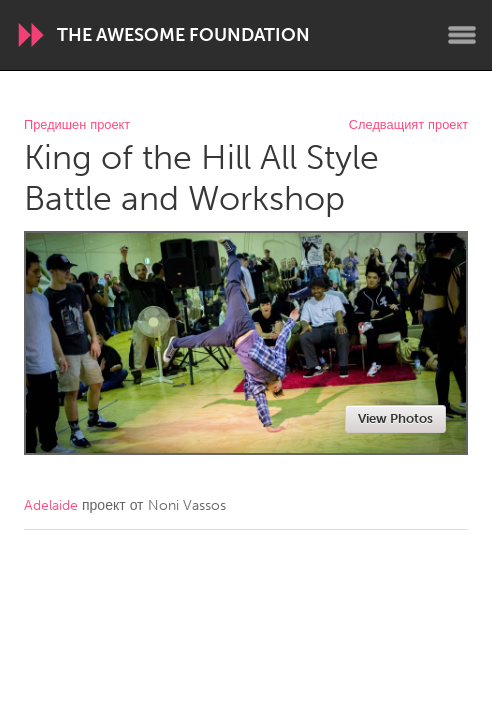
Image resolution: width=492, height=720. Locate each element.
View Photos (395, 418)
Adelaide (51, 505)
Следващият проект (408, 125)
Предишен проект (77, 125)
